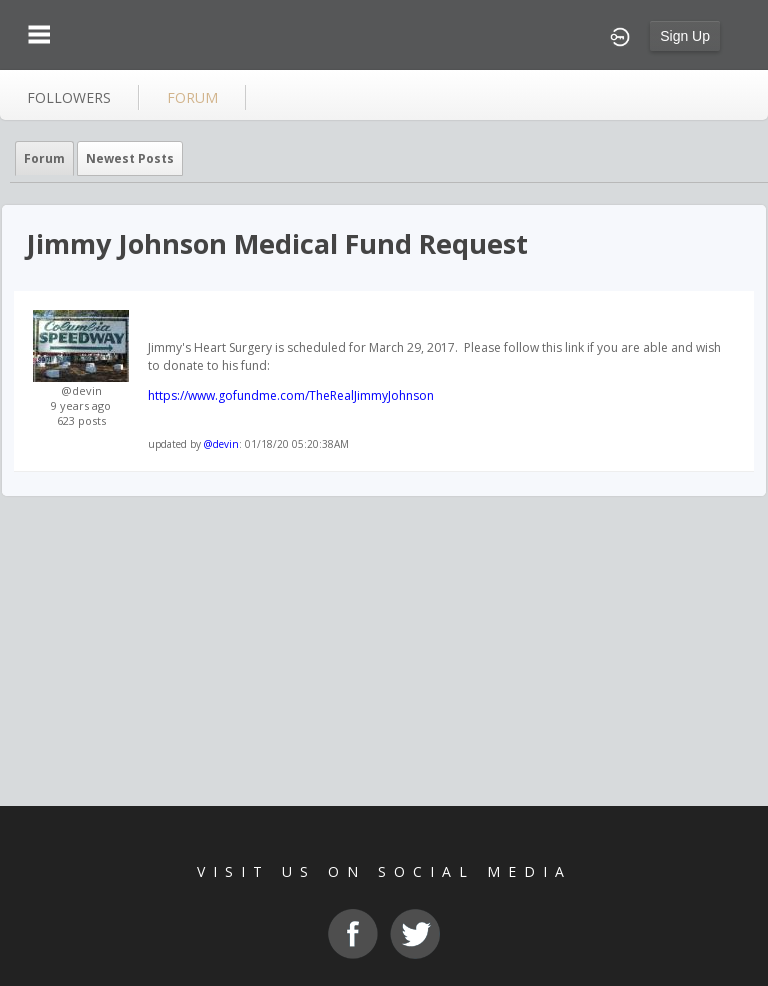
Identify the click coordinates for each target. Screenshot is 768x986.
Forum (44, 158)
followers (69, 97)
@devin (81, 390)
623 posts (81, 420)
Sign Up (685, 36)
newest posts (130, 158)
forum (192, 97)
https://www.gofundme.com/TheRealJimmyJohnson (291, 395)
